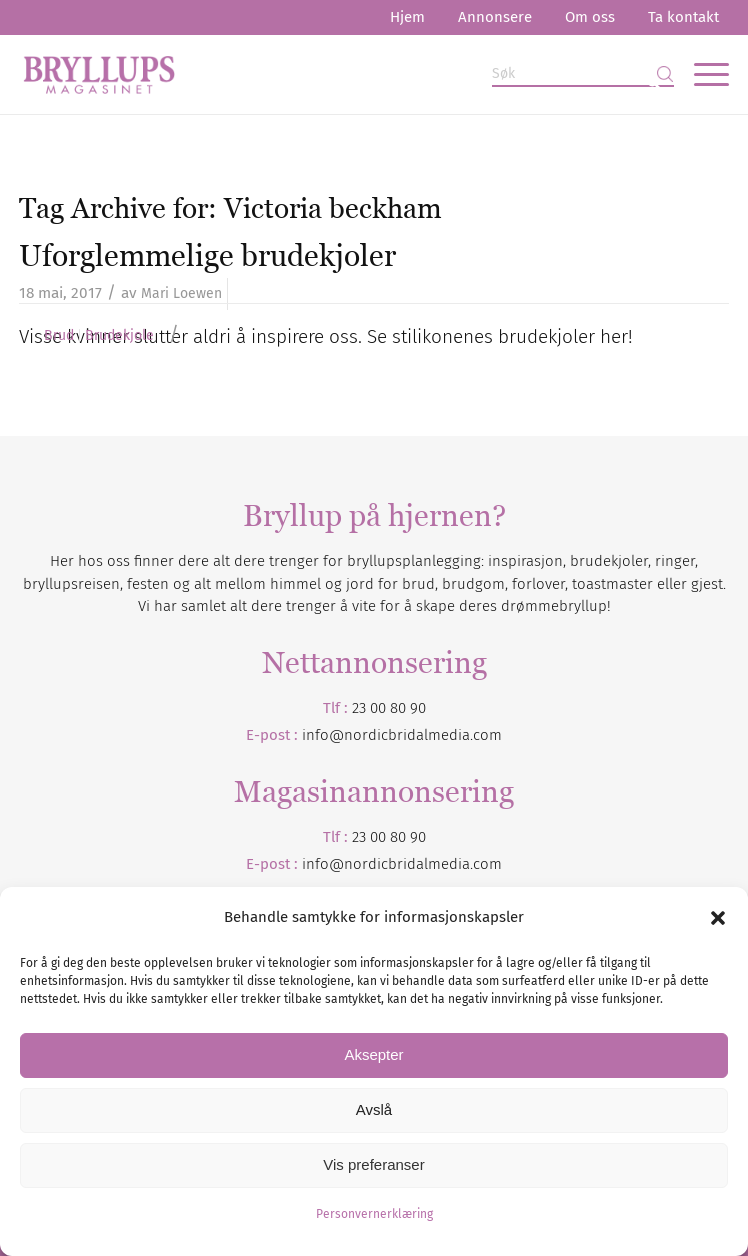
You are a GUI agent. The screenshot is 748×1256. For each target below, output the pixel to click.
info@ (323, 864)
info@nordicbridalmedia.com (402, 735)
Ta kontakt (683, 17)
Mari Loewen (181, 293)
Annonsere (495, 17)
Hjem (407, 17)
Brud (59, 336)
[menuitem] (407, 17)
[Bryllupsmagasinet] (303, 74)
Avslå (374, 1109)
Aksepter (373, 1054)
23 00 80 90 (389, 708)
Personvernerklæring (374, 1214)
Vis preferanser (373, 1164)
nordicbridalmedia (407, 864)
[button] (718, 918)
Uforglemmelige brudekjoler (207, 255)
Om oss (590, 17)
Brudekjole (119, 336)
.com (486, 864)
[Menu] (701, 74)
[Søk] (583, 74)
